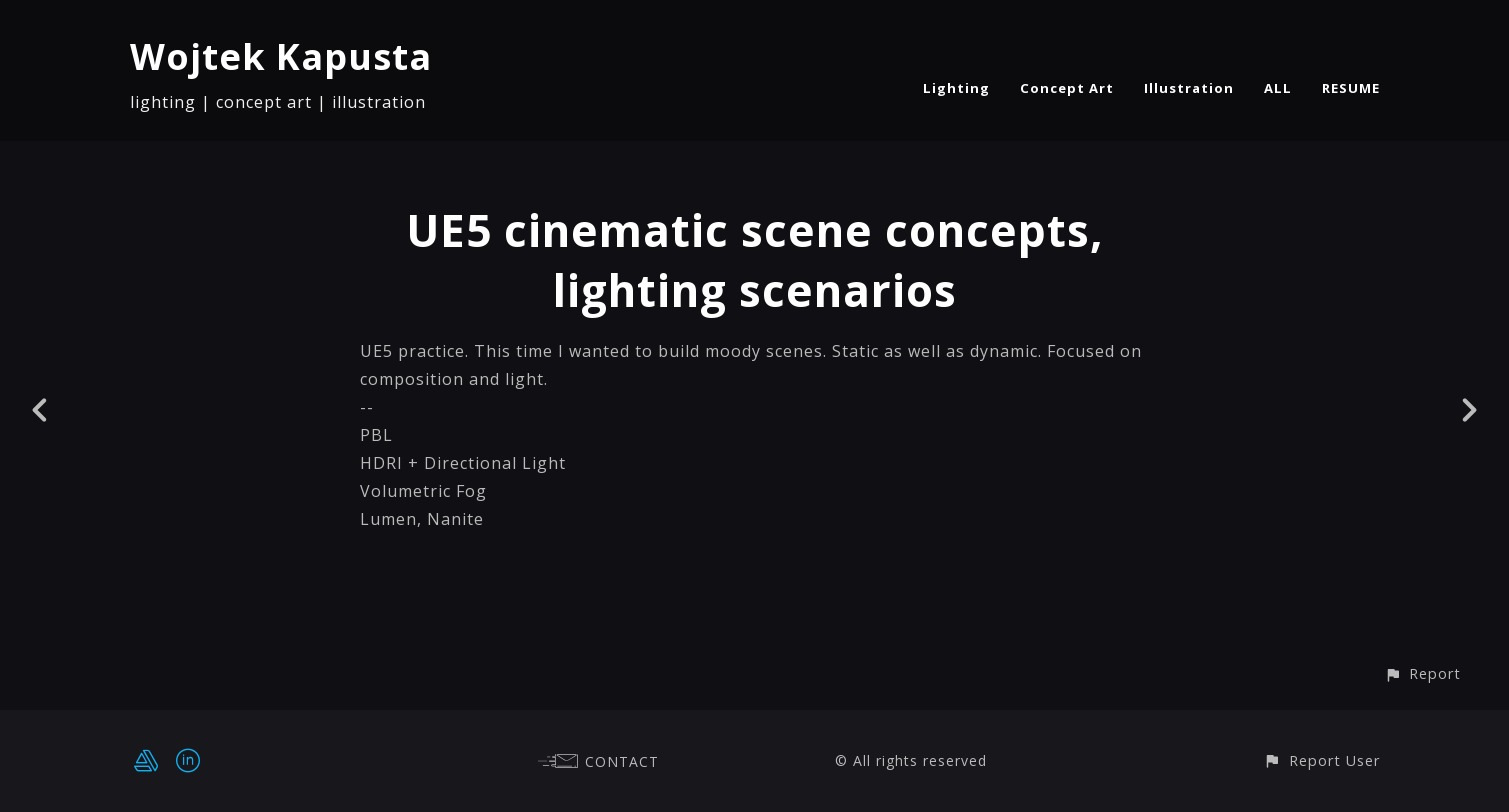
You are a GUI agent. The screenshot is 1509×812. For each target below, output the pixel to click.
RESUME (1351, 88)
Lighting (956, 88)
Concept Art (1067, 88)
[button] (1422, 673)
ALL (1278, 88)
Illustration (1189, 88)
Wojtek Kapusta (281, 56)
